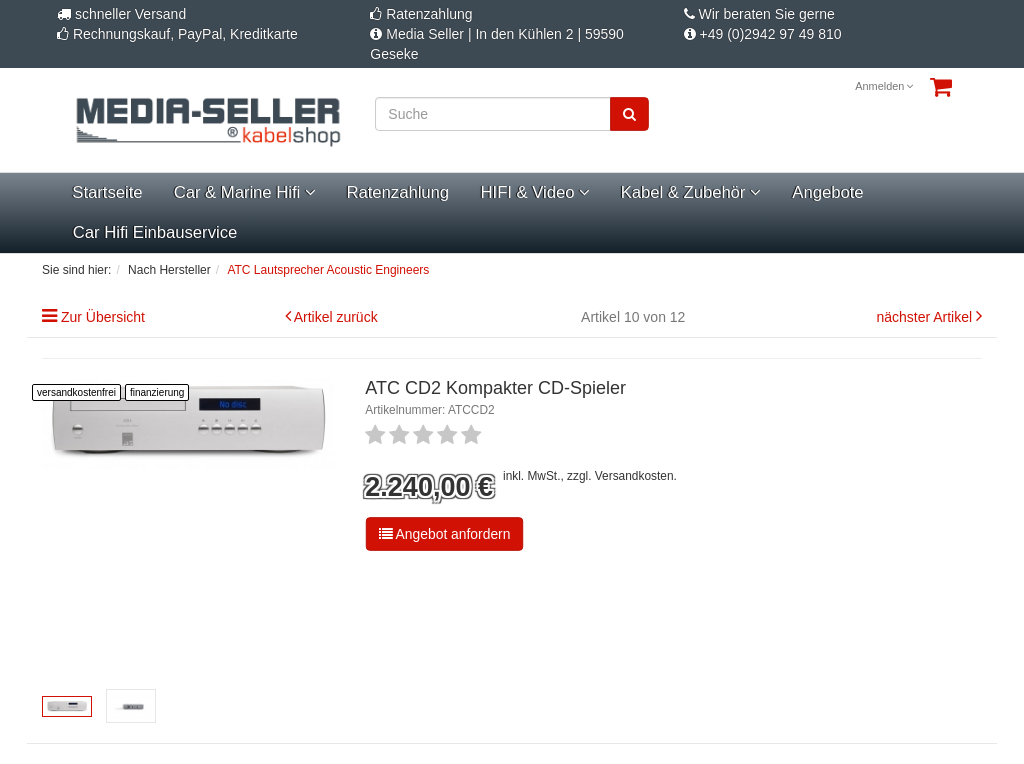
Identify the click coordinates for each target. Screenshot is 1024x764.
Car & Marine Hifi (245, 192)
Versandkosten (634, 476)
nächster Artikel (926, 317)
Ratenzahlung (398, 192)
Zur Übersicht (103, 317)
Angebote (827, 192)
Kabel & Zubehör (691, 192)
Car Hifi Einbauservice (155, 232)
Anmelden (884, 86)
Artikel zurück (336, 317)
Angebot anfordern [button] (445, 534)
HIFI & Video (534, 192)
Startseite (107, 192)
